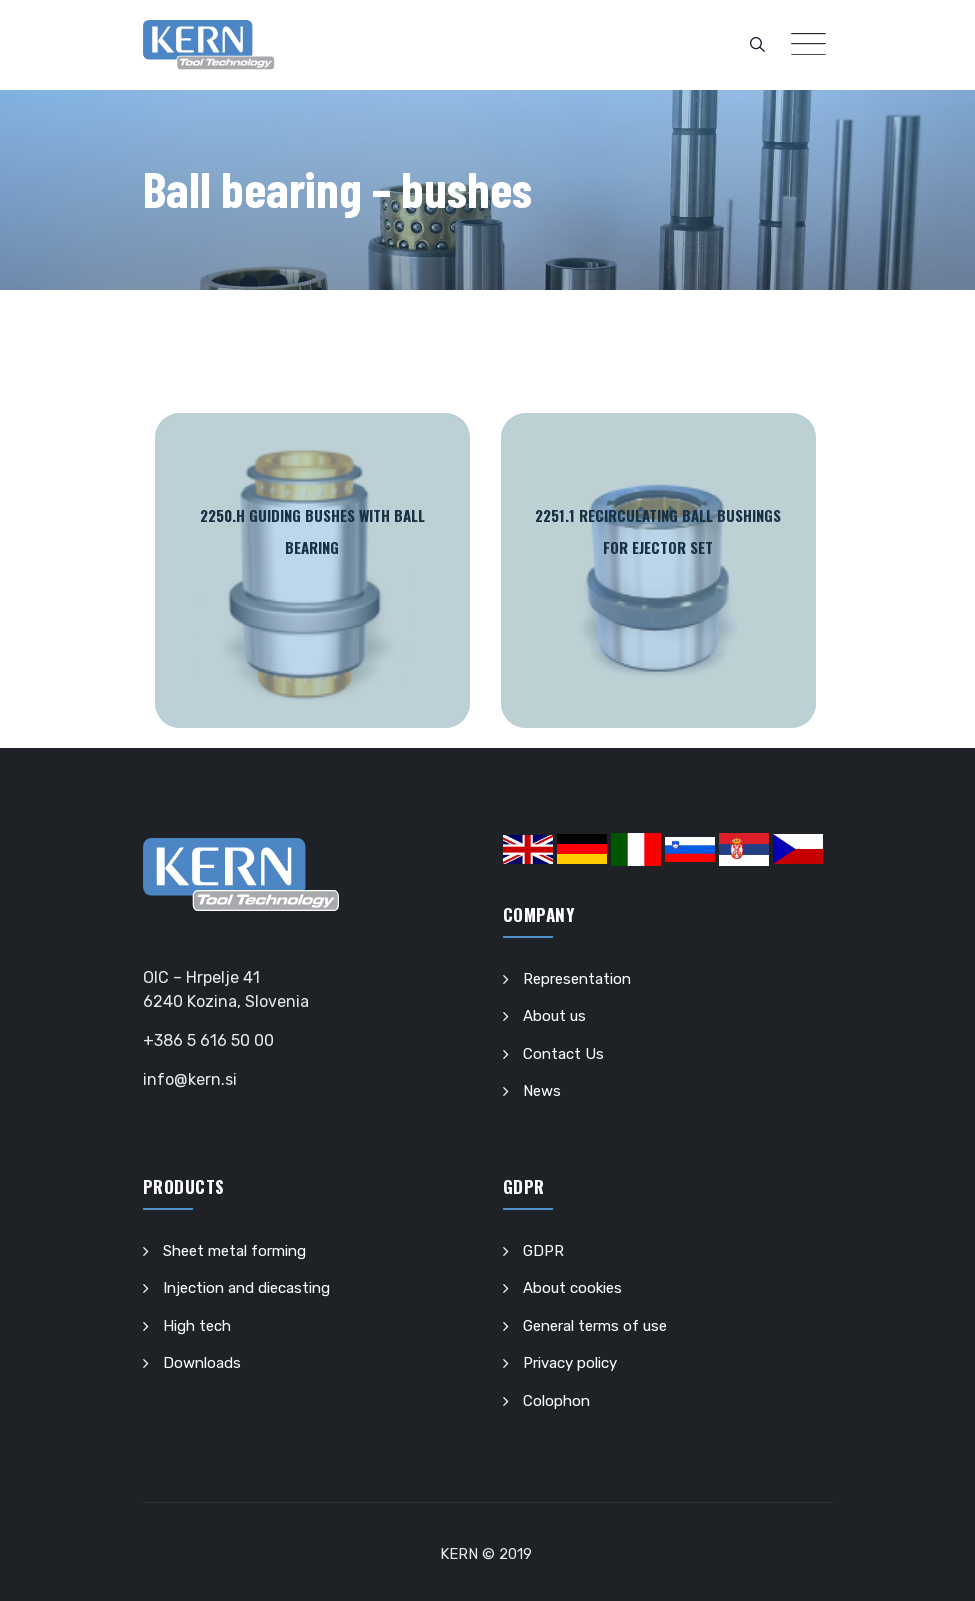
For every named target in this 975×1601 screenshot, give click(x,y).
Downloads (202, 1363)
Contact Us (563, 1054)
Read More (312, 570)
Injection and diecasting (246, 1288)
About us (554, 1016)
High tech (197, 1326)
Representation (577, 979)
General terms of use (595, 1326)
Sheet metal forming (234, 1251)
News (542, 1091)
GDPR (543, 1251)
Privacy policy (570, 1363)
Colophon (556, 1401)
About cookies (572, 1288)
